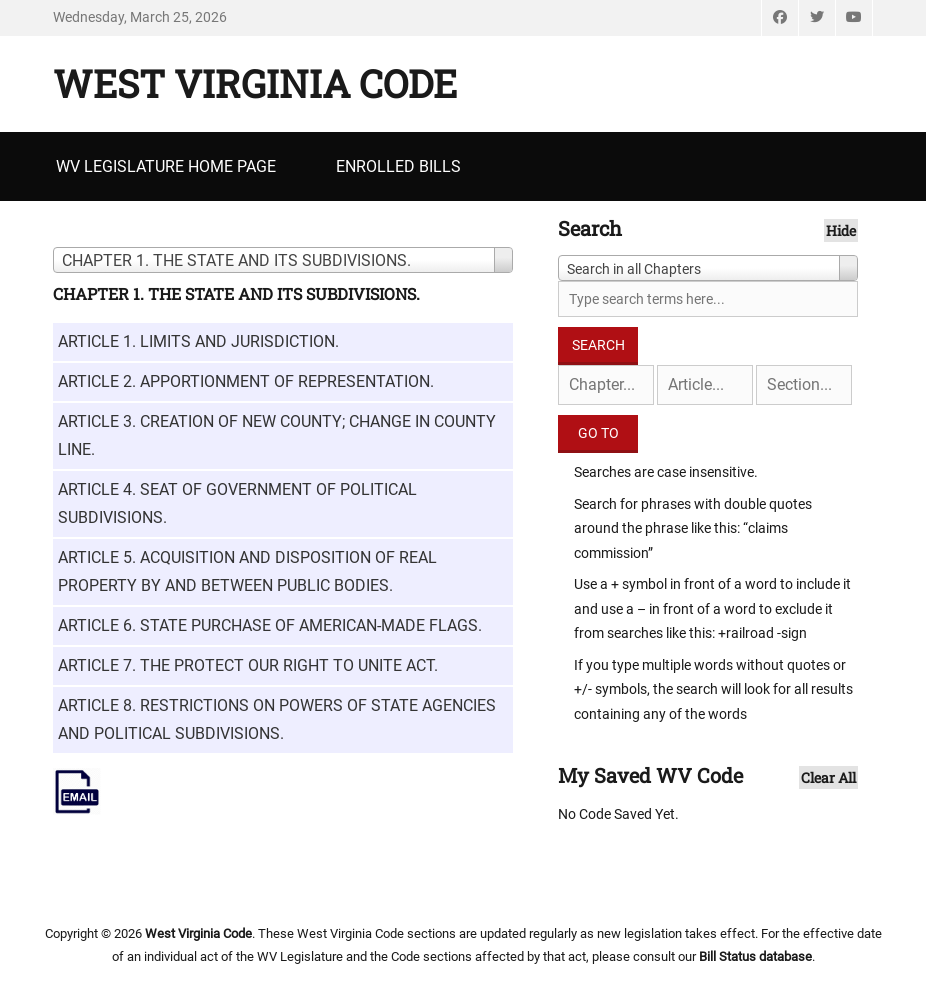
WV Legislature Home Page (166, 166)
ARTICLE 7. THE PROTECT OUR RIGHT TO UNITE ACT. (248, 665)
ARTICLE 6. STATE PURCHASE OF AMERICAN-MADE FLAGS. (270, 625)
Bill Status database (755, 956)
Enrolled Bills (398, 166)
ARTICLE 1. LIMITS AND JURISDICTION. (198, 341)
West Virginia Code (255, 83)
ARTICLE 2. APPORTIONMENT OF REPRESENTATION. (246, 381)
